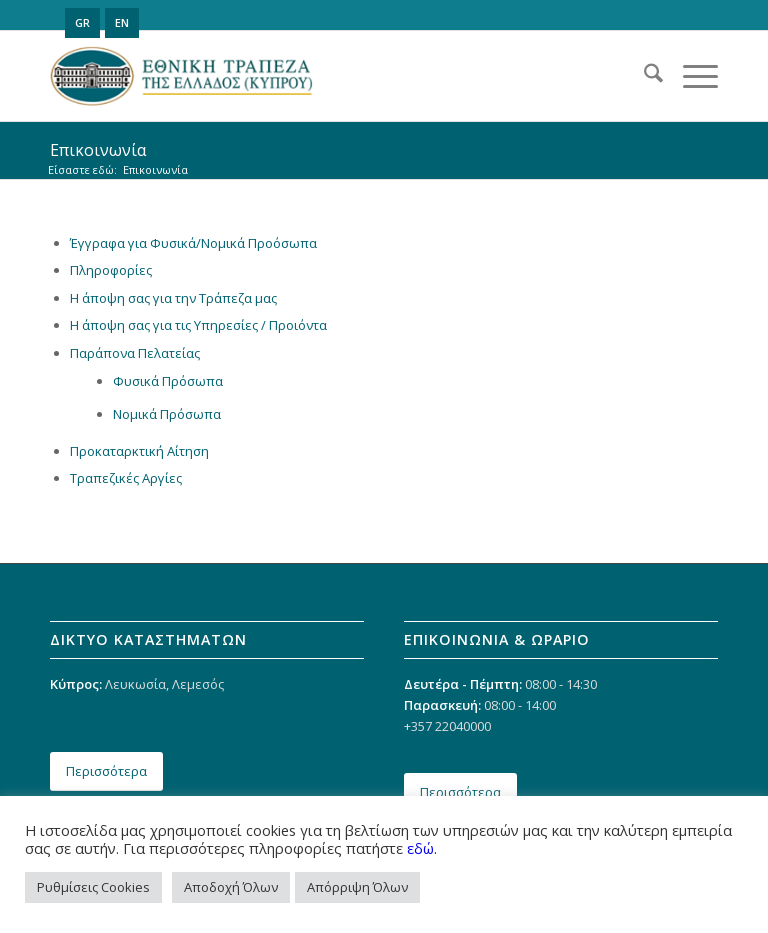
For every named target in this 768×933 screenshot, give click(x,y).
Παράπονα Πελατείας (135, 353)
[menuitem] (643, 76)
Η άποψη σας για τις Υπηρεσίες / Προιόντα (198, 325)
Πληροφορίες (111, 270)
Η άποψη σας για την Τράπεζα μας (173, 298)
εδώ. (422, 848)
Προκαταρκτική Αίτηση (139, 451)
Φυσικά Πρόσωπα (168, 381)
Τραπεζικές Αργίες (126, 478)
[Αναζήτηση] (643, 76)
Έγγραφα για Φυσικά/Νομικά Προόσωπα (193, 243)
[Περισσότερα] (106, 771)
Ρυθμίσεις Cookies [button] (93, 887)
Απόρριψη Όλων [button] (357, 887)
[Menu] (690, 76)
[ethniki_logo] (181, 76)
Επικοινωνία (98, 150)
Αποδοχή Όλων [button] (231, 887)
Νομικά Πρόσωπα (167, 414)
